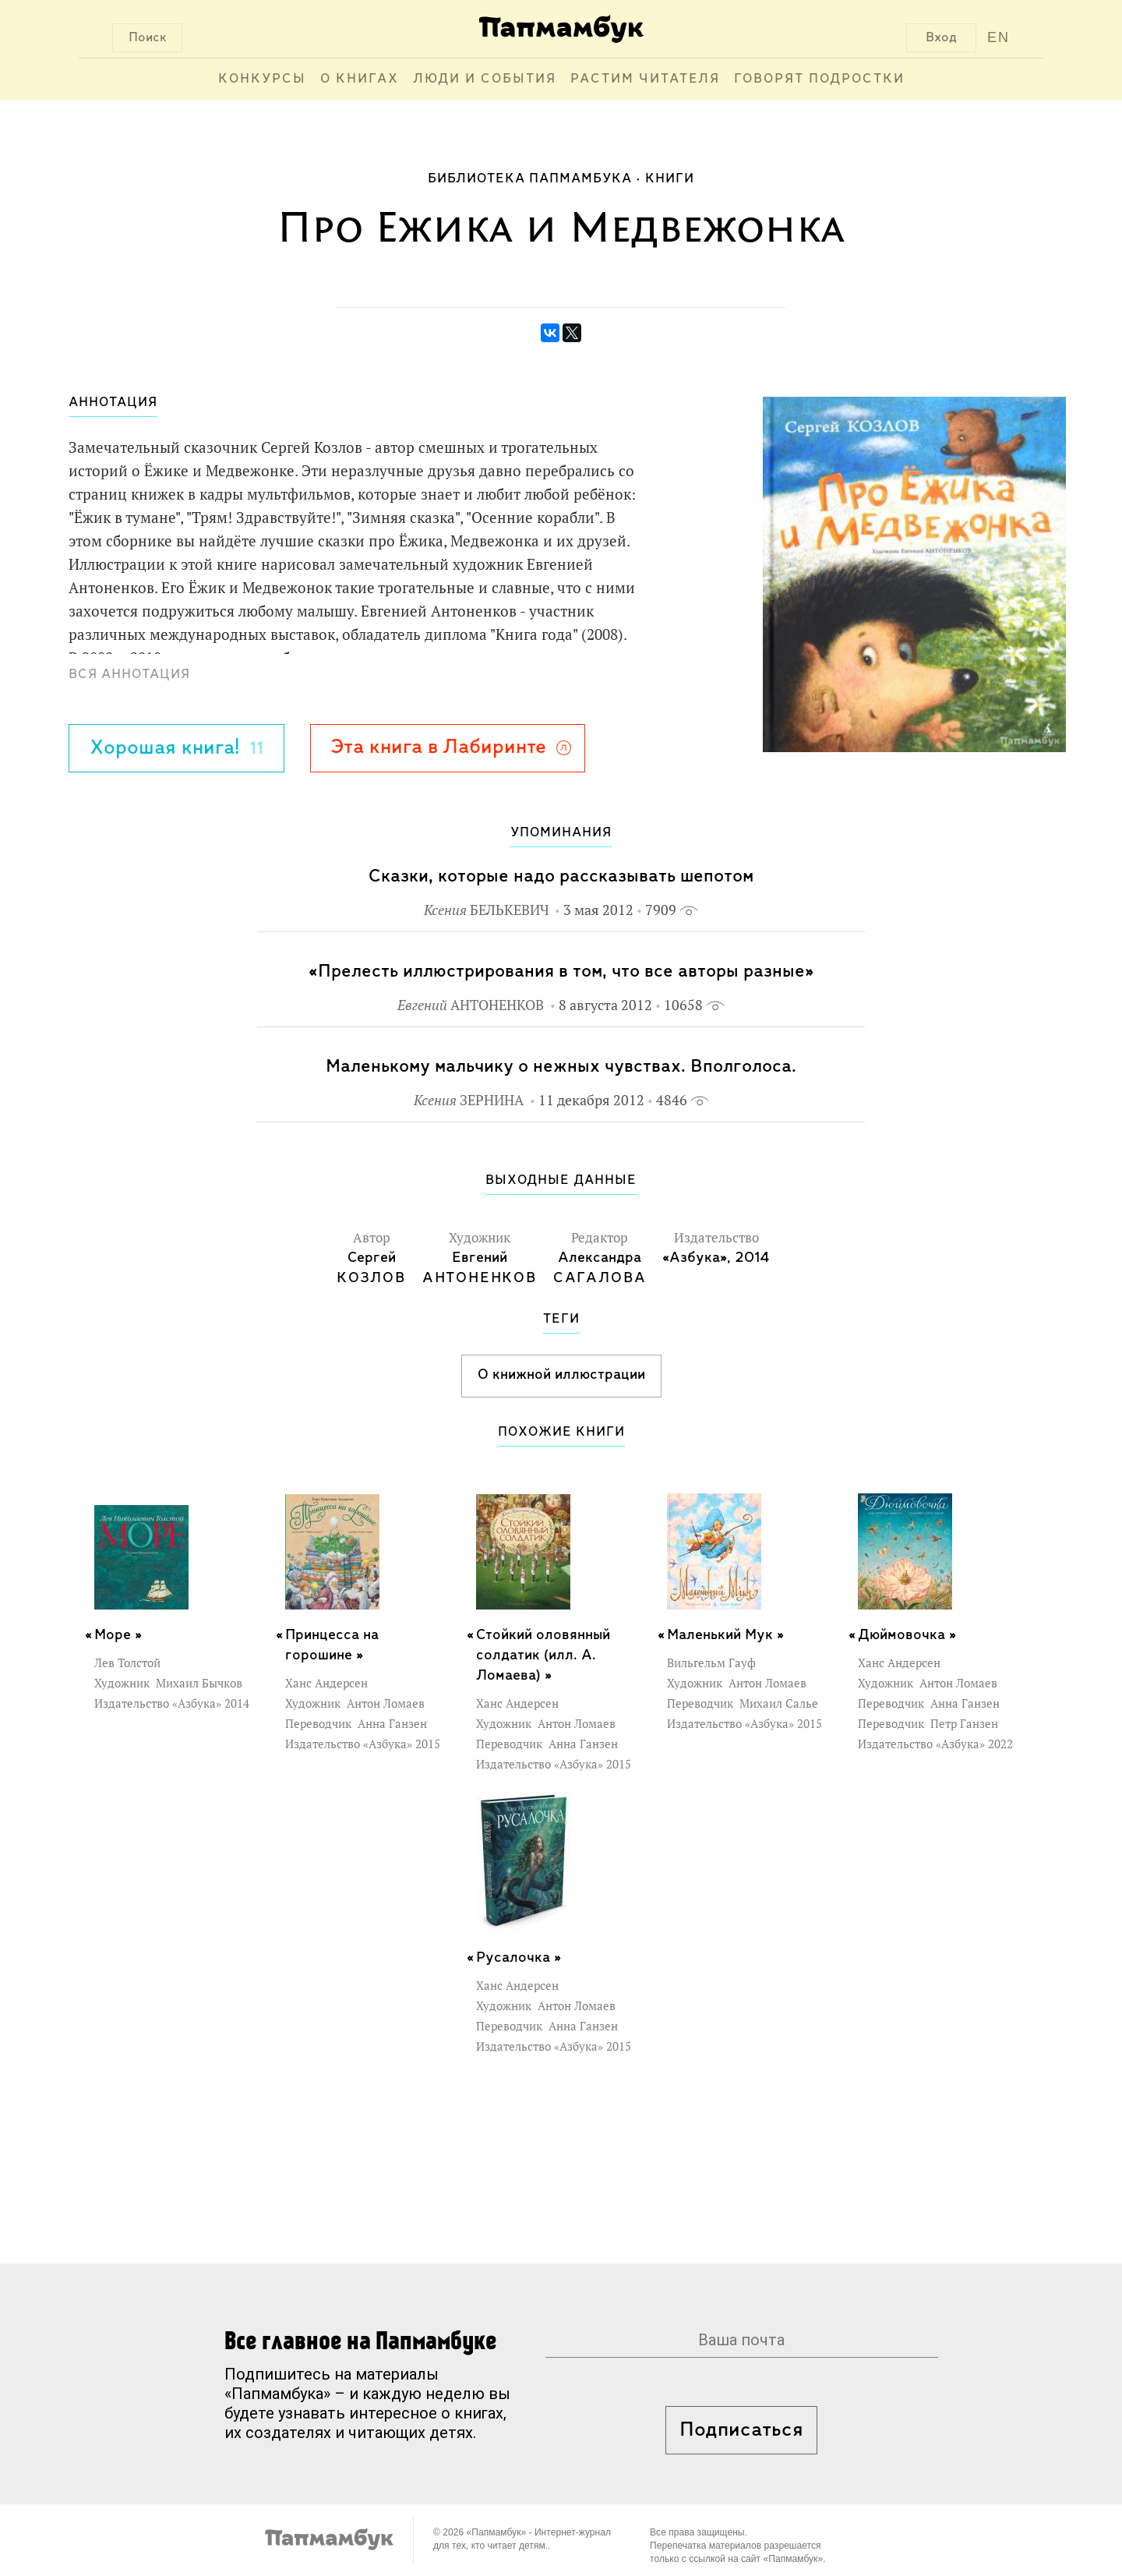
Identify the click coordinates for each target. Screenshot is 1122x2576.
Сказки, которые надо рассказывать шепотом (561, 876)
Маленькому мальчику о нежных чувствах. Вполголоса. (561, 1066)
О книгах (359, 79)
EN (998, 37)
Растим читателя (645, 79)
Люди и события (484, 79)
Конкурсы (262, 79)
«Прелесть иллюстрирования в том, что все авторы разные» (561, 971)
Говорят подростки (819, 79)
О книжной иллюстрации (561, 1375)
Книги (669, 178)
